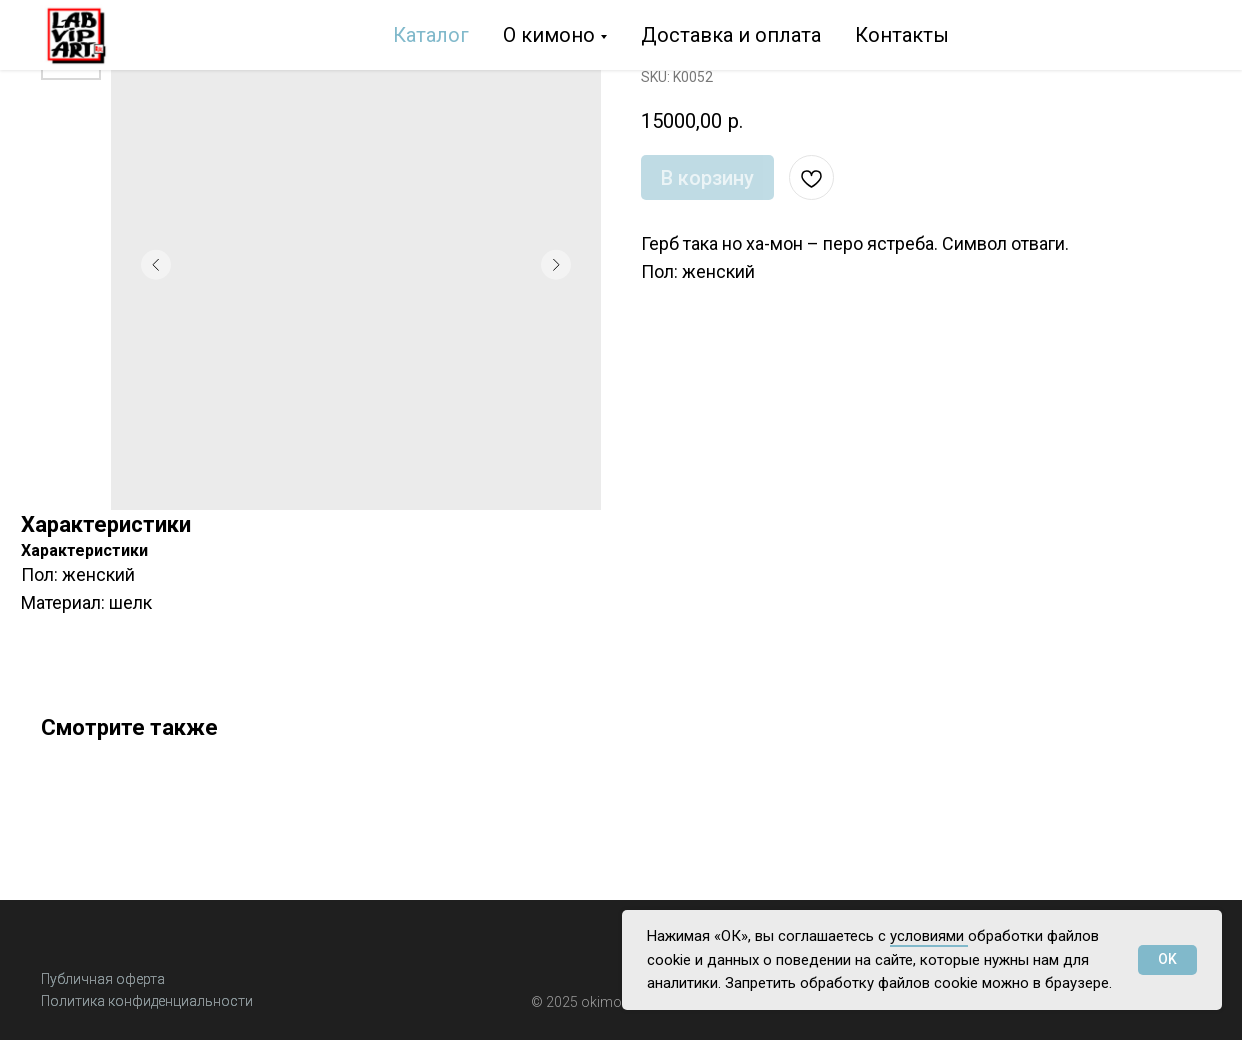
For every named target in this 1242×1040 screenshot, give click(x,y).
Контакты (902, 35)
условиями (929, 936)
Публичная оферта (103, 979)
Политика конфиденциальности (147, 1001)
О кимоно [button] (549, 35)
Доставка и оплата (731, 35)
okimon (605, 1002)
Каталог (431, 35)
